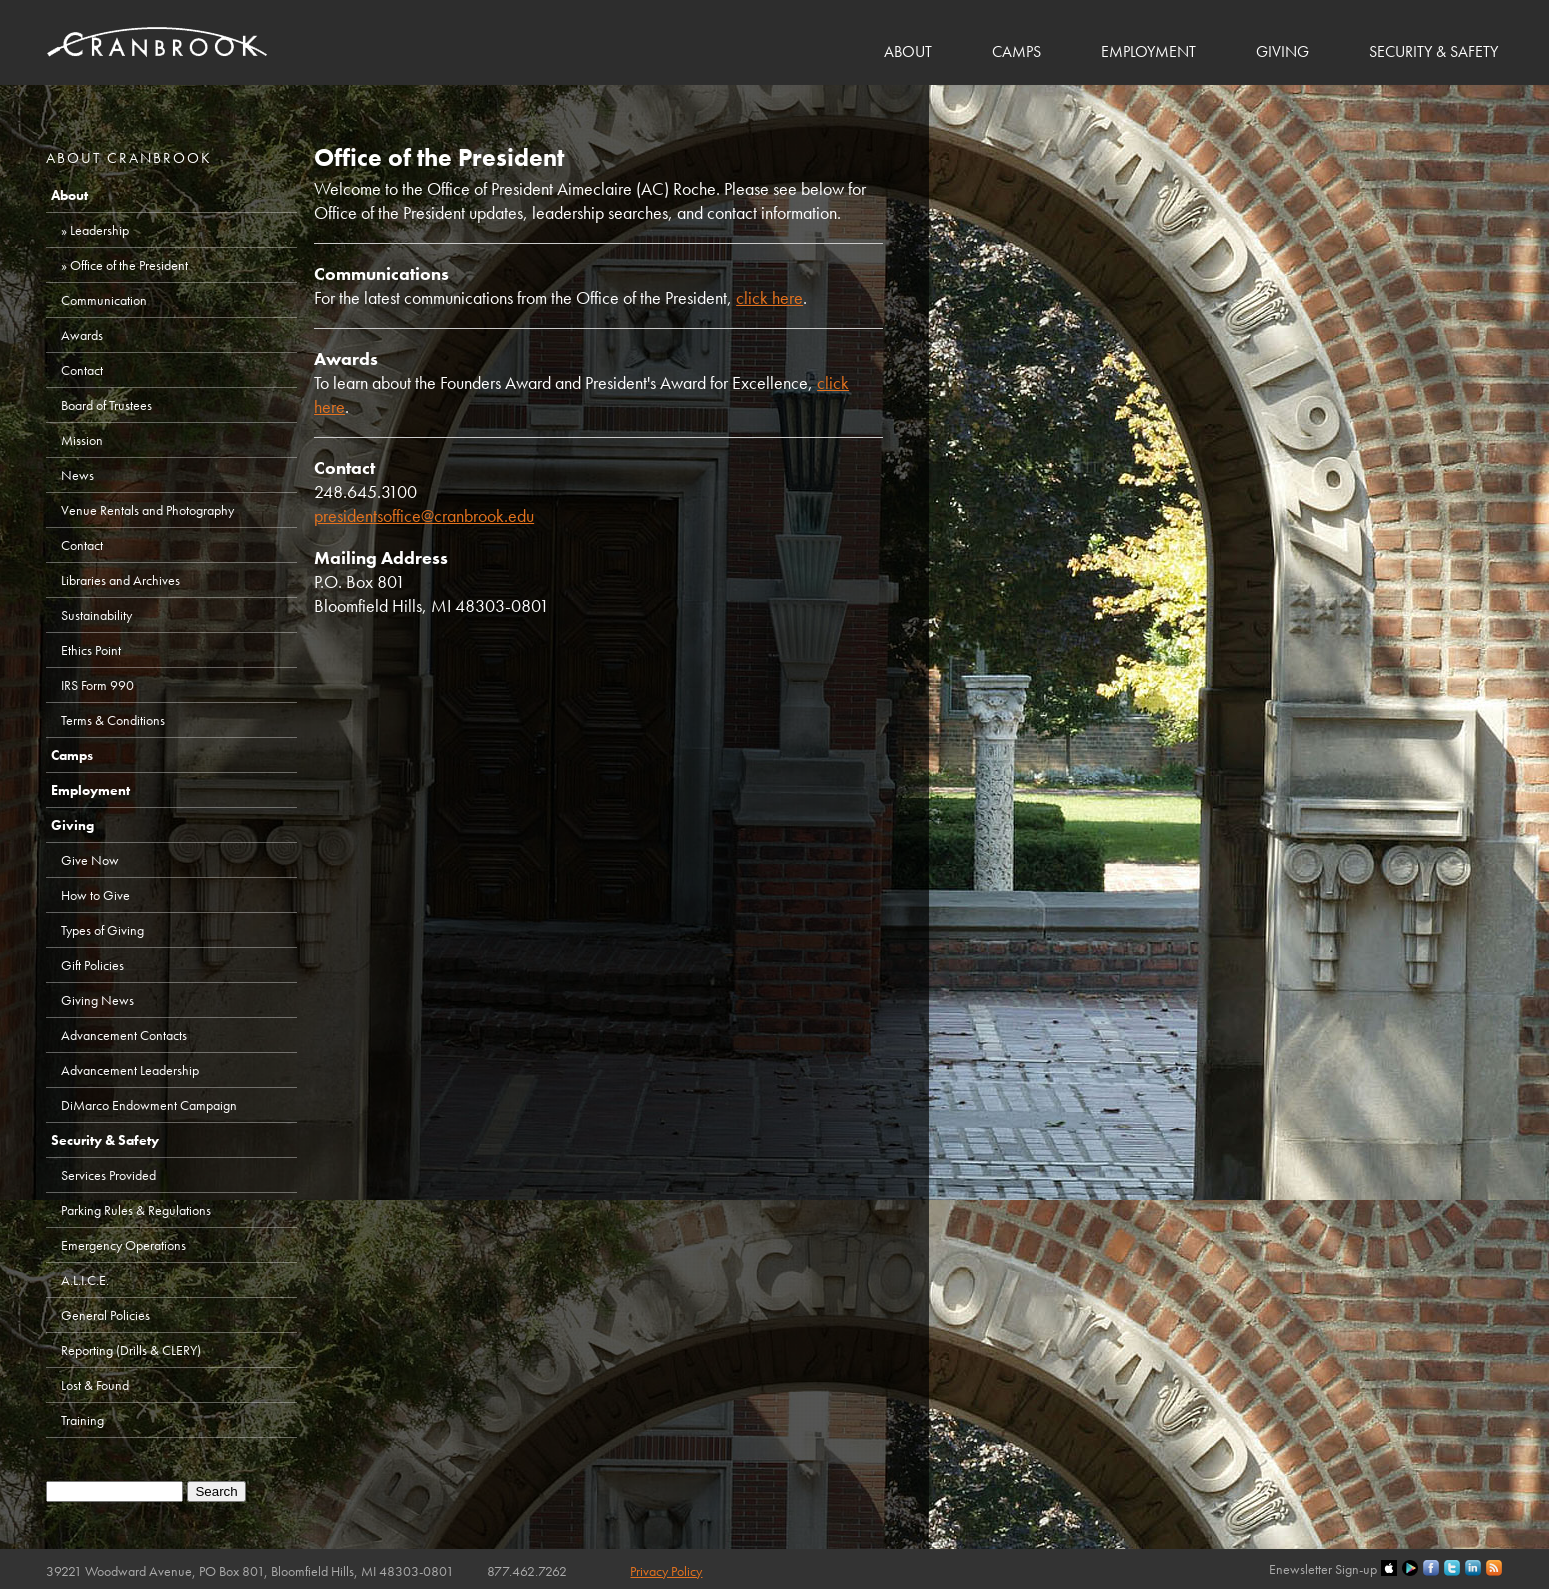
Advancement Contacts (124, 1035)
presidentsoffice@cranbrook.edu (424, 515)
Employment (1148, 51)
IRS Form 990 (97, 685)
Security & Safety (1433, 51)
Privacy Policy (666, 1571)
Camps (1016, 51)
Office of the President (129, 265)
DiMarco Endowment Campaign (149, 1105)
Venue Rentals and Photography (147, 510)
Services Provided (108, 1175)
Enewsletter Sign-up (1323, 1569)
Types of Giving (102, 930)
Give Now (90, 860)
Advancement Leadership (130, 1070)
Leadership (99, 230)
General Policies (105, 1315)
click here (769, 297)
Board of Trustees (106, 405)
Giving (1282, 51)
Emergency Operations (123, 1245)
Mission (82, 440)
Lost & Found (95, 1385)
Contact (82, 370)
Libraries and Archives (120, 580)
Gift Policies (92, 965)
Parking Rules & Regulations (136, 1210)
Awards (82, 335)
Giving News (97, 1000)
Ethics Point (91, 650)
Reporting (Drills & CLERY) (131, 1350)
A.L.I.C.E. (85, 1280)
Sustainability (96, 615)
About (908, 51)
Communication (104, 300)
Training (82, 1420)
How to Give (95, 895)
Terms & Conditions (113, 720)
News (77, 475)
